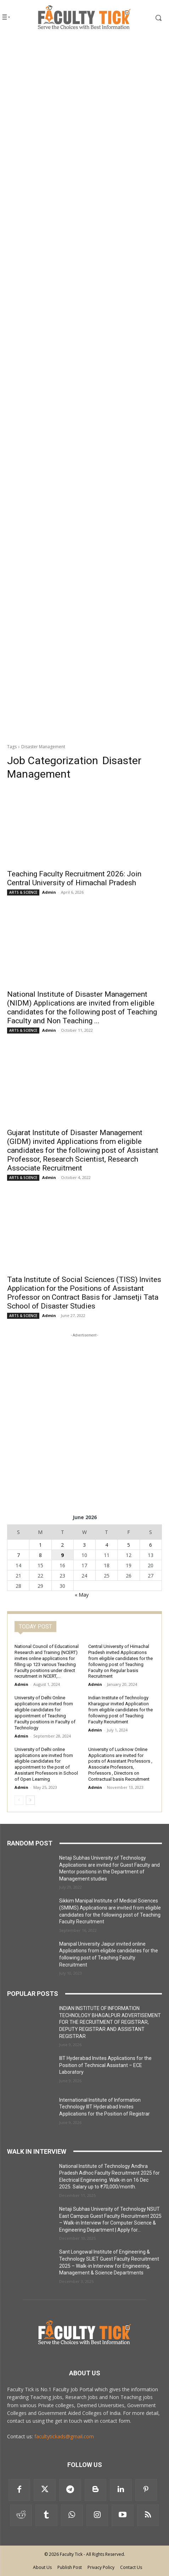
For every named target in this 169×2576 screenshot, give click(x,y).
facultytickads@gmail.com (64, 2436)
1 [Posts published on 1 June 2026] (40, 1544)
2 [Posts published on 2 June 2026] (62, 1544)
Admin (49, 892)
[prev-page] (19, 1800)
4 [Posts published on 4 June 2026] (106, 1544)
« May (82, 1594)
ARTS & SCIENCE (23, 892)
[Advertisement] (84, 126)
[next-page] (30, 1800)
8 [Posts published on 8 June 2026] (40, 1555)
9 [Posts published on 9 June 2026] (62, 1555)
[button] (151, 17)
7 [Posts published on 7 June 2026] (18, 1555)
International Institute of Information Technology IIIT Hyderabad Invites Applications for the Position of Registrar (104, 2107)
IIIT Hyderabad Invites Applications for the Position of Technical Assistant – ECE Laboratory (105, 2065)
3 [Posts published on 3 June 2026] (84, 1544)
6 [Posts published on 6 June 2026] (150, 1544)
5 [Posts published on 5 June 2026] (128, 1544)
